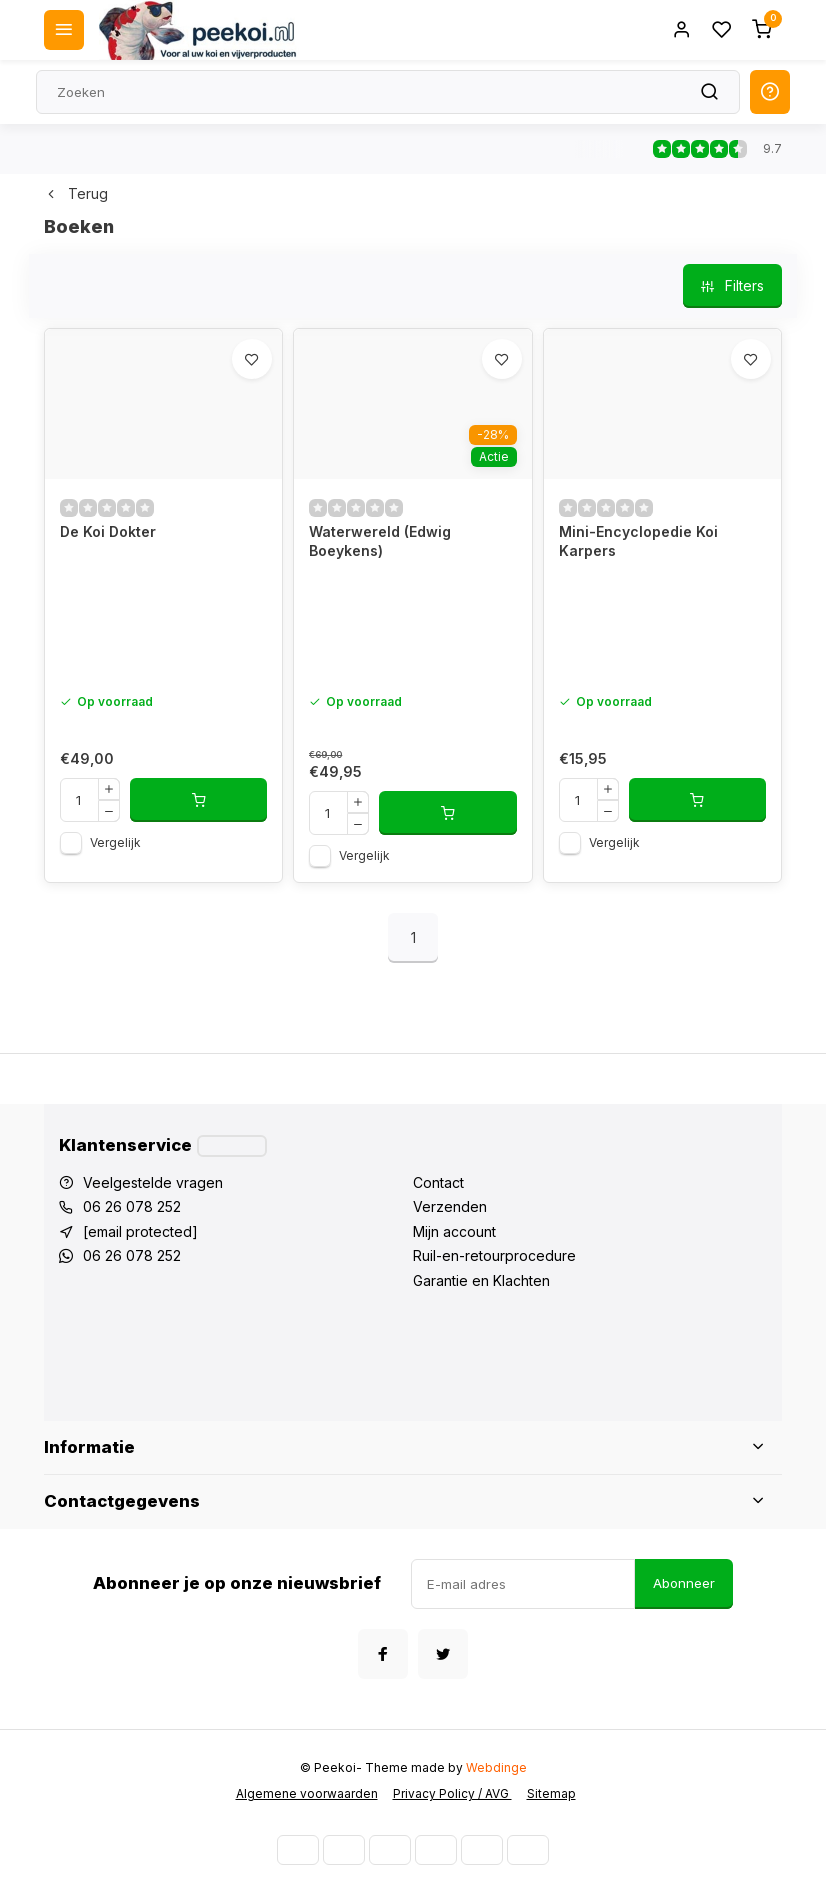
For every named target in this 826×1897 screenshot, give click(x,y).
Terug (76, 193)
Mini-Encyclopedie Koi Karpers (638, 541)
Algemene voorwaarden (307, 1793)
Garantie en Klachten (481, 1280)
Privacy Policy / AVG (452, 1793)
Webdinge (496, 1767)
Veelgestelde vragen (153, 1182)
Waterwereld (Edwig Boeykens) (380, 541)
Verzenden (450, 1206)
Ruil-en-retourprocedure (494, 1255)
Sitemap (551, 1793)
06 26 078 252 (132, 1206)
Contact (438, 1182)
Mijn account (454, 1231)
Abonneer (684, 1583)
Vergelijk (115, 842)
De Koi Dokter (108, 531)
